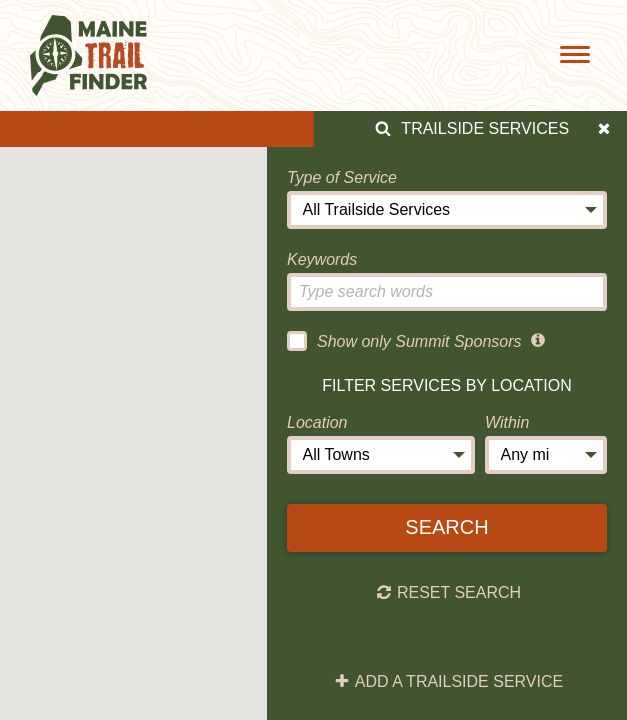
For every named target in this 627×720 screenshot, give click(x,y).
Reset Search (448, 593)
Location (317, 422)
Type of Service (342, 177)
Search (446, 527)
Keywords (322, 259)
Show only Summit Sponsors (404, 341)
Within (507, 422)
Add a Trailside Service (448, 682)
